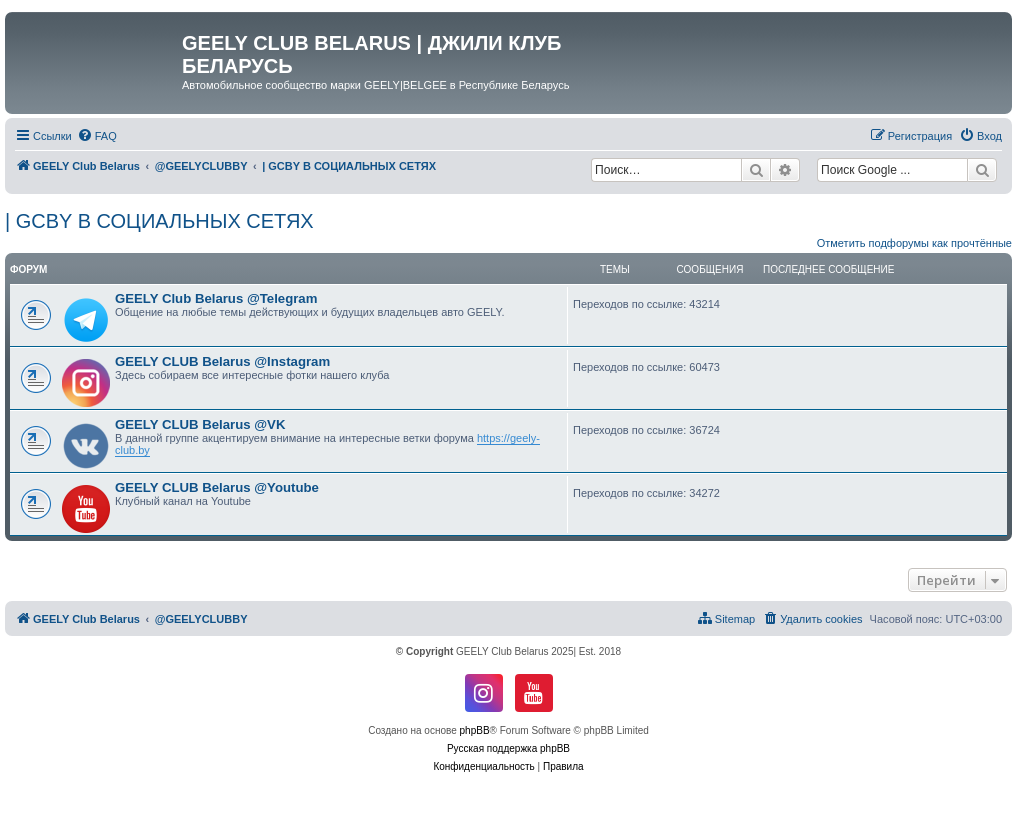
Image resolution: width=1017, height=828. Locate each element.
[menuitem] (97, 136)
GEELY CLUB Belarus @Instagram (222, 361)
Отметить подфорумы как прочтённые (914, 243)
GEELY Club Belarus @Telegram (216, 298)
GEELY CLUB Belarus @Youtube (217, 487)
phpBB (475, 730)
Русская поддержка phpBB (508, 748)
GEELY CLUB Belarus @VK (200, 424)
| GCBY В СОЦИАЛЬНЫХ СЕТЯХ (159, 221)
